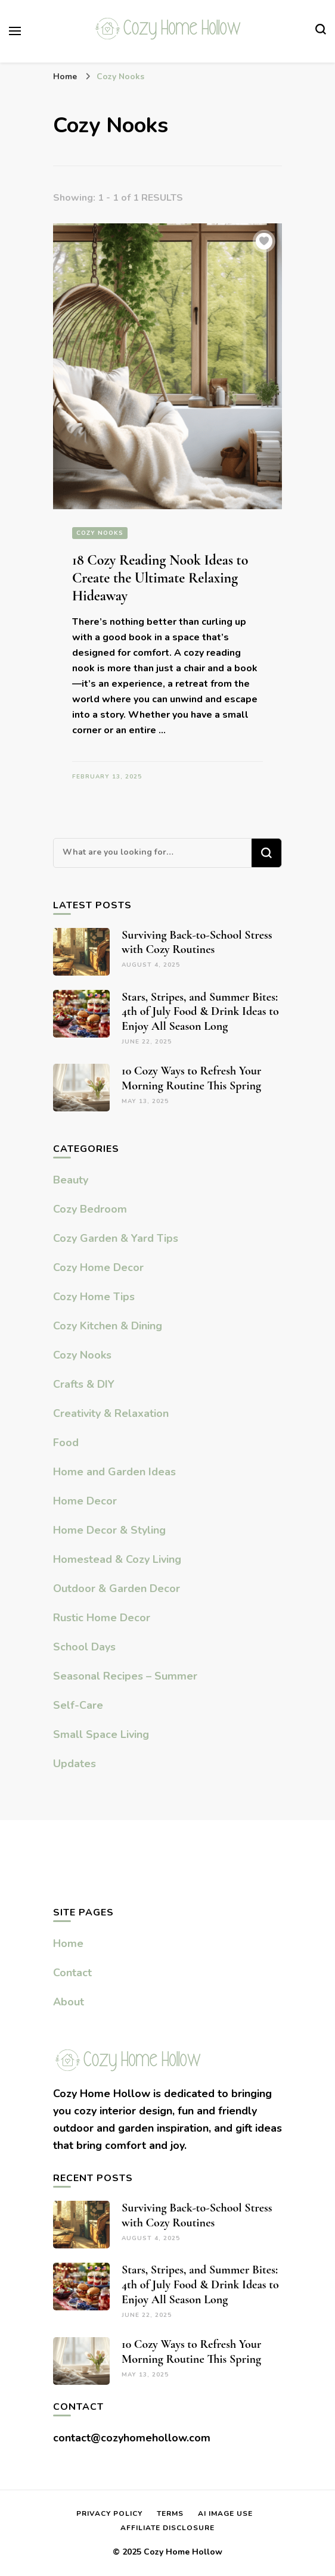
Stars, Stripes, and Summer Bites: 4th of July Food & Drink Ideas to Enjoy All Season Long (200, 1012)
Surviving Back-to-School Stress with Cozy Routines (197, 942)
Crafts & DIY (83, 1384)
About (68, 2002)
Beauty (70, 1180)
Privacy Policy (109, 2513)
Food (66, 1442)
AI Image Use (225, 2513)
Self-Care (78, 1705)
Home (68, 1943)
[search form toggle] (320, 31)
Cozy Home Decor (98, 1267)
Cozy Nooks (99, 533)
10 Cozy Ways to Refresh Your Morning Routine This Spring (191, 1078)
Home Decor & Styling (109, 1530)
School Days (84, 1647)
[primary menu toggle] (15, 31)
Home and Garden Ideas (114, 1472)
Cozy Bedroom (90, 1209)
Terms (170, 2513)
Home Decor (85, 1501)
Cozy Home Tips (94, 1296)
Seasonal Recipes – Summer (125, 1676)
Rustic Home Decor (101, 1618)
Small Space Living (101, 1734)
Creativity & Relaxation (111, 1413)
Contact (72, 1973)
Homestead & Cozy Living (117, 1559)
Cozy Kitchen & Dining (107, 1326)
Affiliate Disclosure (167, 2528)
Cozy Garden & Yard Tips (115, 1238)
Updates (74, 1763)
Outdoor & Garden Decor (116, 1588)
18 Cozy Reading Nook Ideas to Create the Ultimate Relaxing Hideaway (160, 578)
